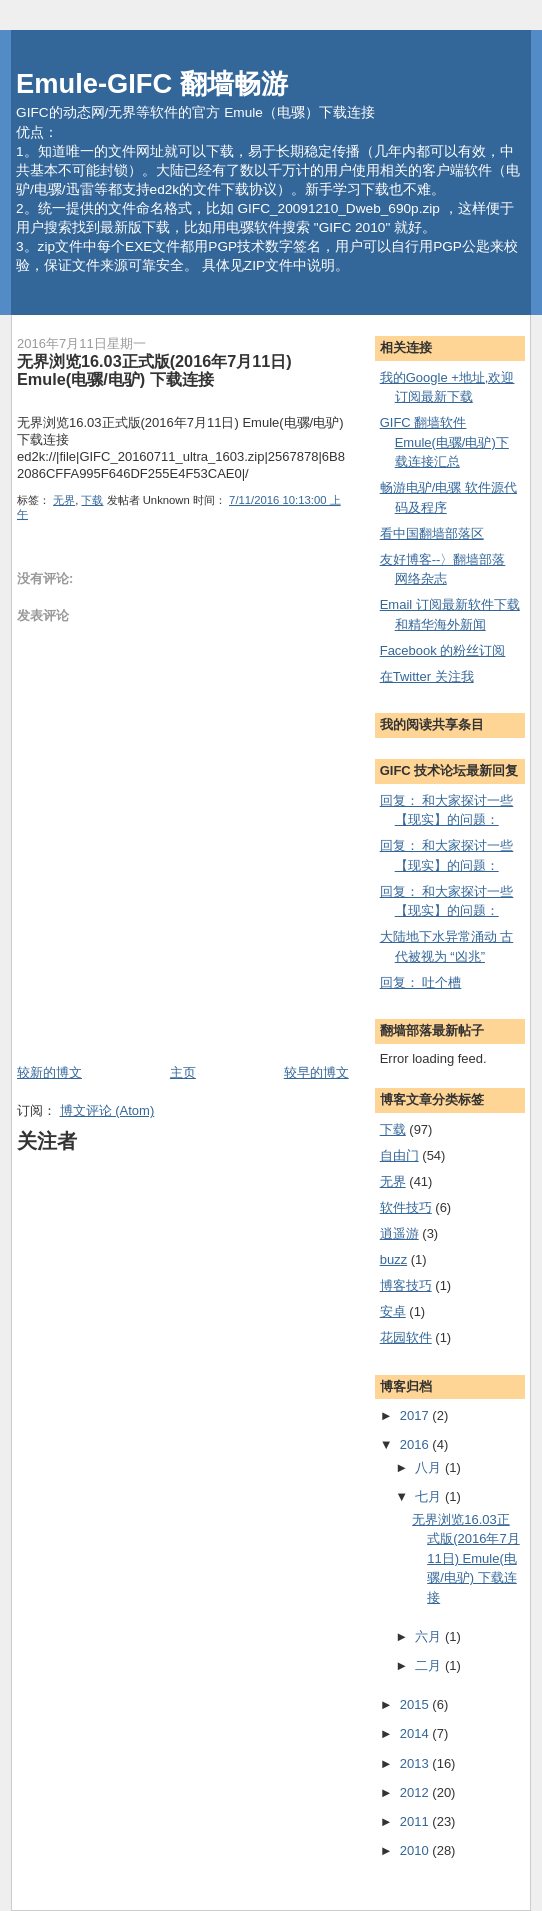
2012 (416, 1792)
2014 (416, 1733)
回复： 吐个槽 (421, 982)
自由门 (399, 1155)
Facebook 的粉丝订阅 (443, 650)
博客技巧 (406, 1285)
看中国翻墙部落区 (432, 533)
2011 (416, 1821)
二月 (430, 1665)
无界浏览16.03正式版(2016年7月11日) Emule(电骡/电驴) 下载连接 (154, 370)
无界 (64, 500)
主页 (183, 1072)
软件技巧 (406, 1207)
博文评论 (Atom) (107, 1110)
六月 (430, 1636)
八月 (430, 1467)
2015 (416, 1704)
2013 (416, 1763)
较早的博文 (316, 1072)
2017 (416, 1415)
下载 (92, 500)
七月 (430, 1496)
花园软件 (406, 1337)
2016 (416, 1444)
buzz (393, 1259)
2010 (416, 1850)
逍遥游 (399, 1233)
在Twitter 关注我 (427, 676)
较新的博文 (49, 1072)
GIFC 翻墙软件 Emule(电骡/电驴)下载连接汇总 (444, 442)
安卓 (393, 1311)
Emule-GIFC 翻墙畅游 (152, 83)
